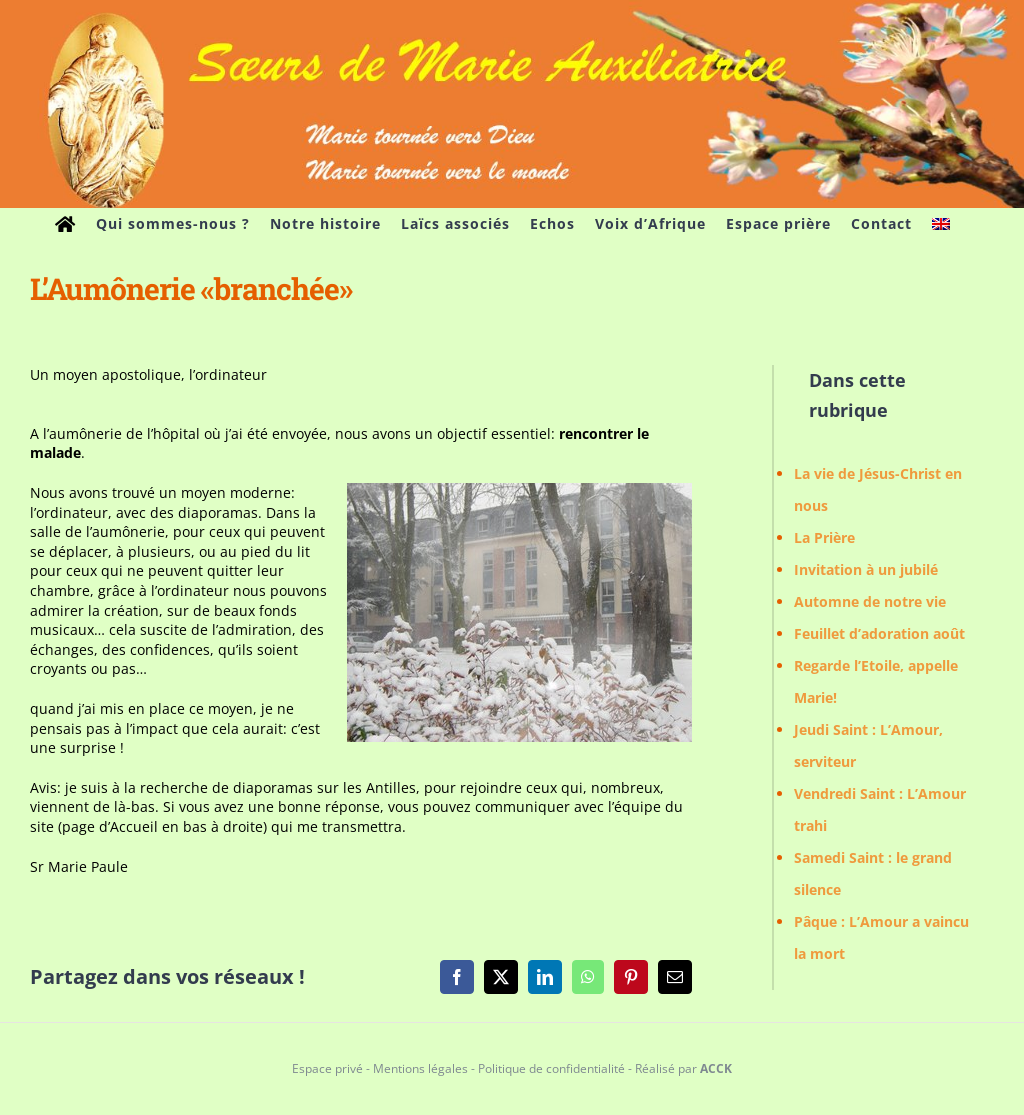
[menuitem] (941, 224)
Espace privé (327, 1068)
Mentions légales (420, 1068)
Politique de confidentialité (551, 1068)
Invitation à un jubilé (866, 569)
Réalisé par (683, 1068)
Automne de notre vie (870, 601)
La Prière (824, 537)
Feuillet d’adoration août (879, 633)
